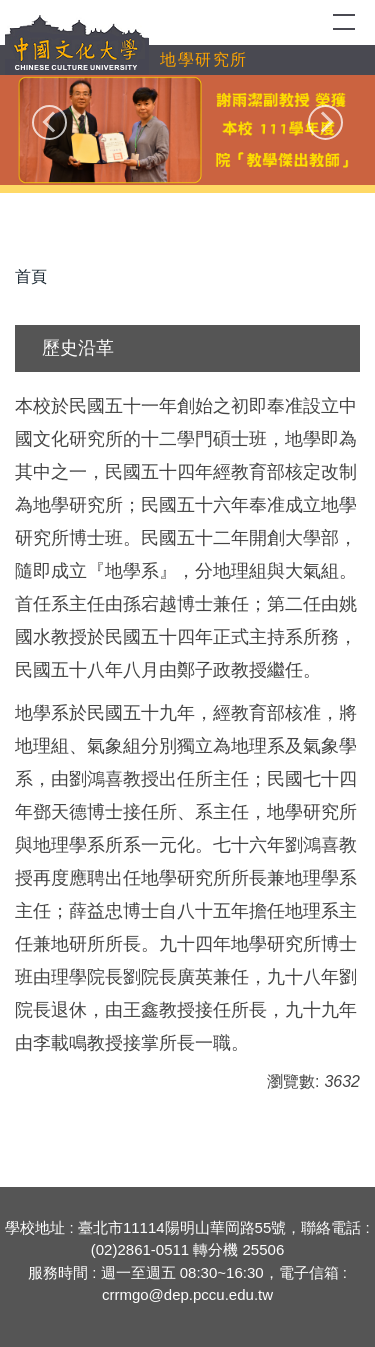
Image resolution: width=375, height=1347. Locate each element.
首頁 (31, 276)
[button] (49, 122)
